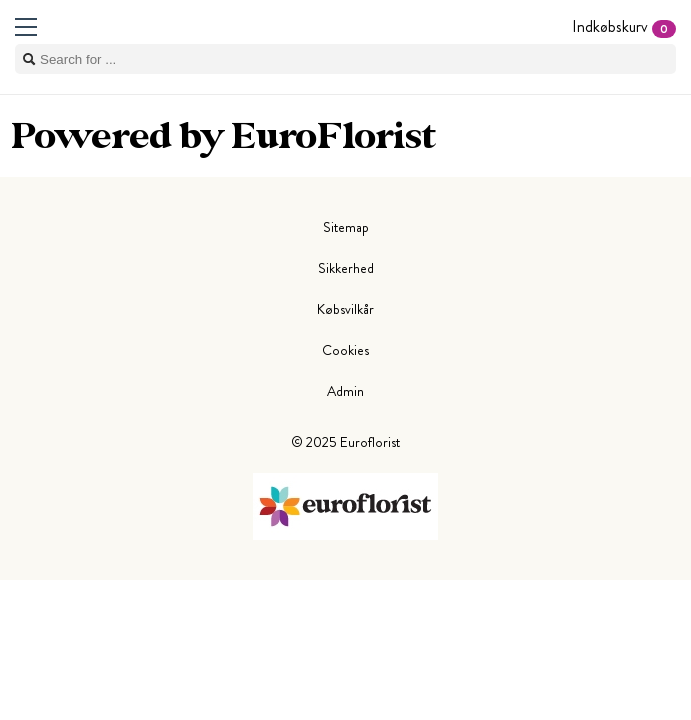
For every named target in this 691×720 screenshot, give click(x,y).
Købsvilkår (345, 309)
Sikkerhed (346, 268)
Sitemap (346, 227)
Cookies (345, 350)
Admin (345, 391)
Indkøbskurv (624, 26)
